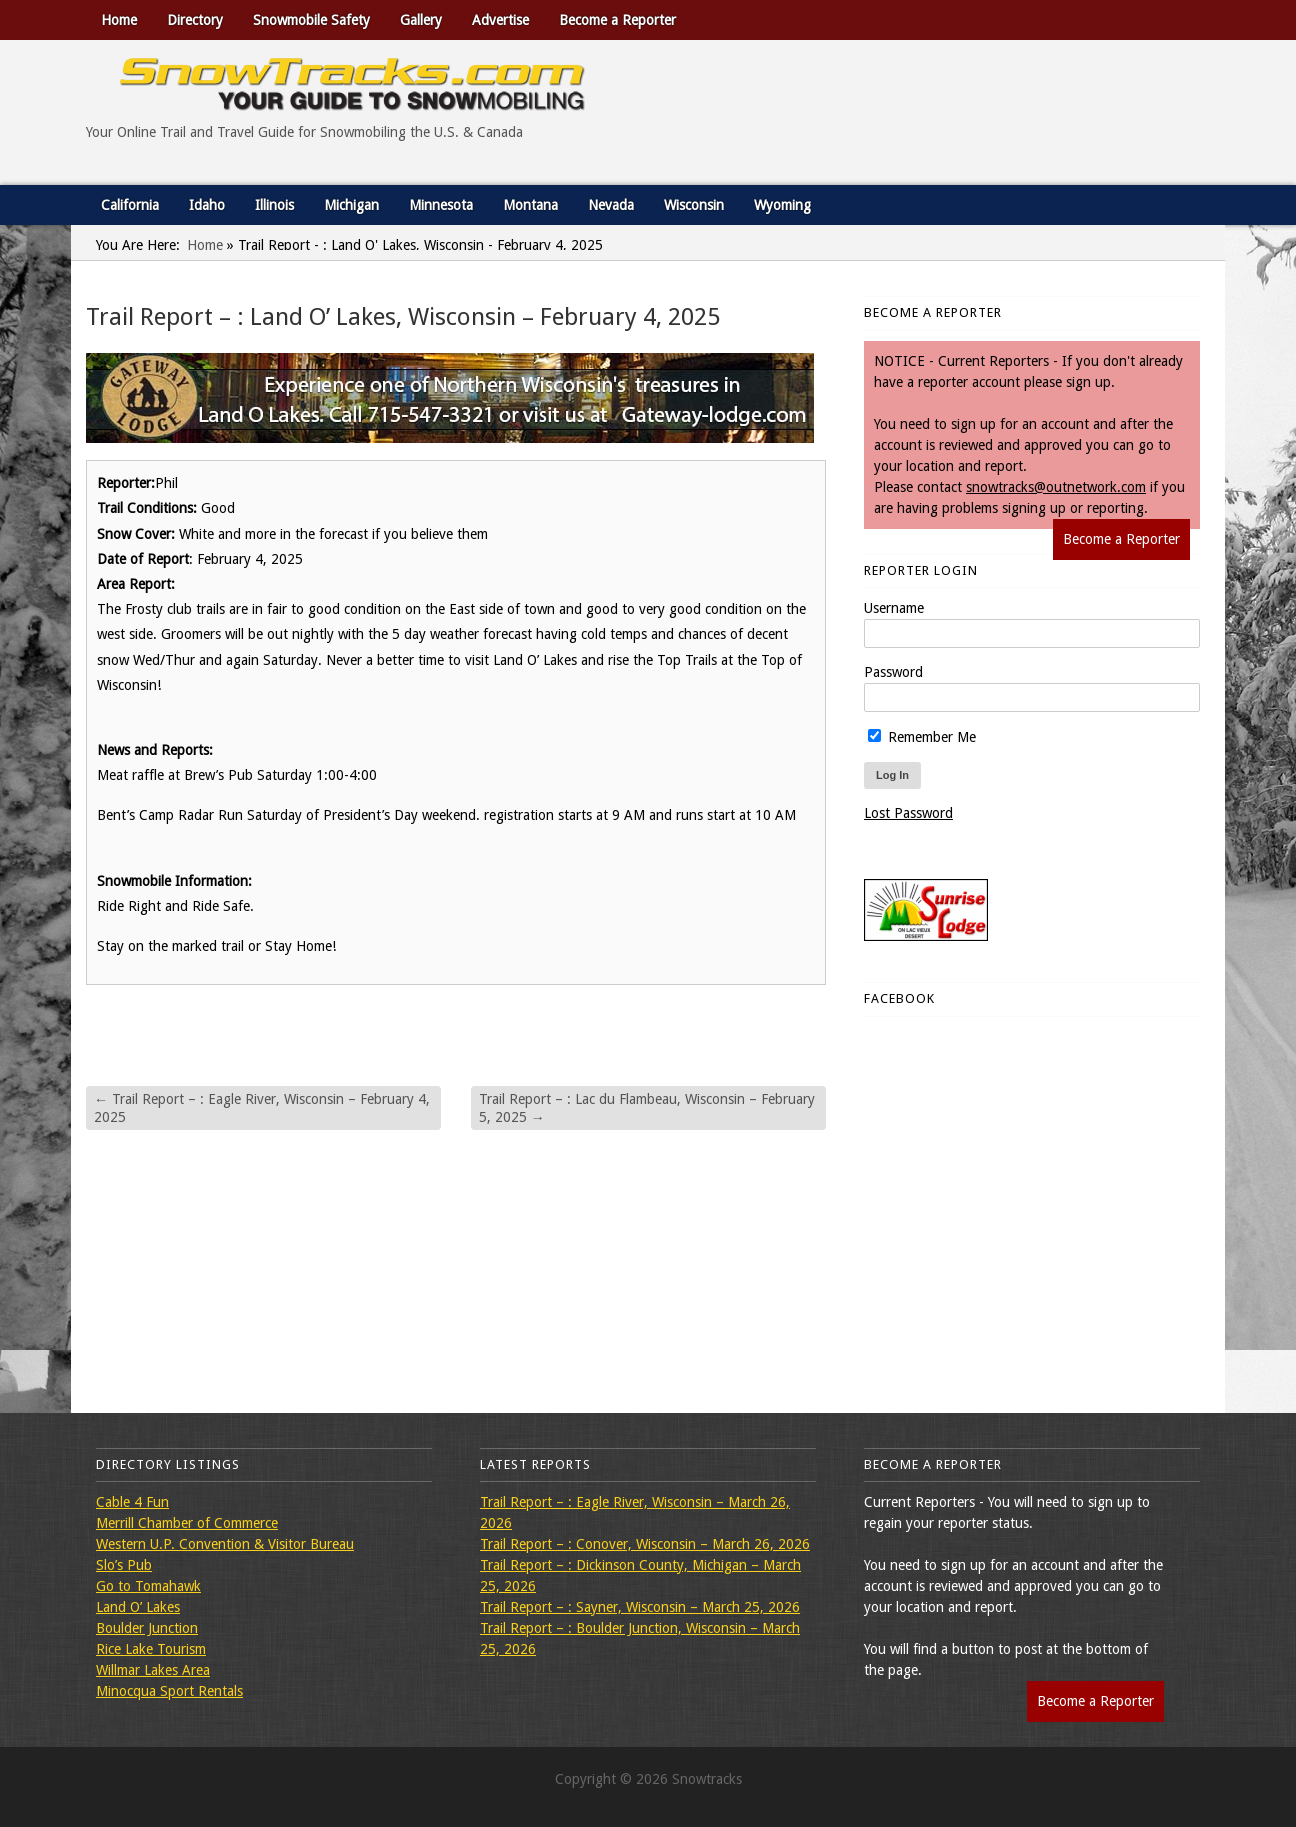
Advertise (500, 20)
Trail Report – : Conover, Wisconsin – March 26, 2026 (645, 1544)
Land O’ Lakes (138, 1607)
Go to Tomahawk (148, 1586)
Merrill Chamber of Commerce (187, 1523)
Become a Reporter (617, 20)
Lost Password (908, 813)
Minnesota (441, 205)
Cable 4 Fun (132, 1502)
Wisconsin (694, 205)
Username (894, 608)
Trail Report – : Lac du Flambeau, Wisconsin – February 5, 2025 (647, 1108)
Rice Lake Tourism (151, 1649)
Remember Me (922, 737)
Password (893, 672)
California (130, 205)
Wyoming (782, 205)
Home (119, 20)
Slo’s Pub (124, 1565)
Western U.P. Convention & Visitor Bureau (225, 1544)
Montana (530, 205)
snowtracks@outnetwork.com (1056, 487)
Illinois (274, 205)
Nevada (611, 205)
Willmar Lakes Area (153, 1670)
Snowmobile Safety (311, 20)
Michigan (351, 205)
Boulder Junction (147, 1628)
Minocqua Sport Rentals (169, 1691)
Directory (195, 20)
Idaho (207, 205)
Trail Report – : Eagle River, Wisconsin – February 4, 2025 (262, 1108)
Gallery (421, 20)
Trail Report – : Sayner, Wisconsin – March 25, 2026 (640, 1607)
